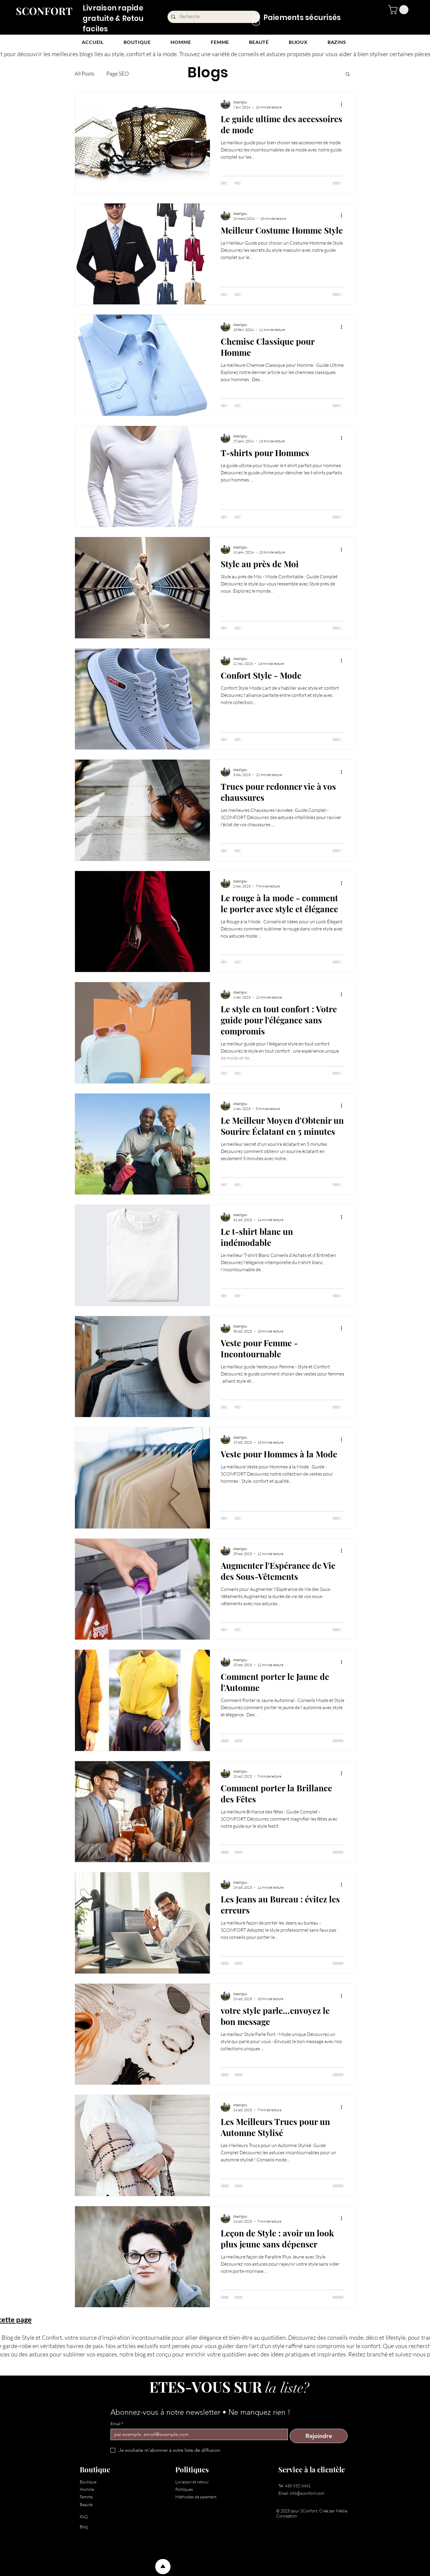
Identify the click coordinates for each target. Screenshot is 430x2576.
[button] (399, 9)
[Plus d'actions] (343, 104)
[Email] (197, 2434)
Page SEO (117, 73)
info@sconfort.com (307, 2493)
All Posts (84, 73)
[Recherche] (213, 17)
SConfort (308, 2510)
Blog (84, 2526)
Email (116, 2423)
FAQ (84, 2516)
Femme (86, 2496)
